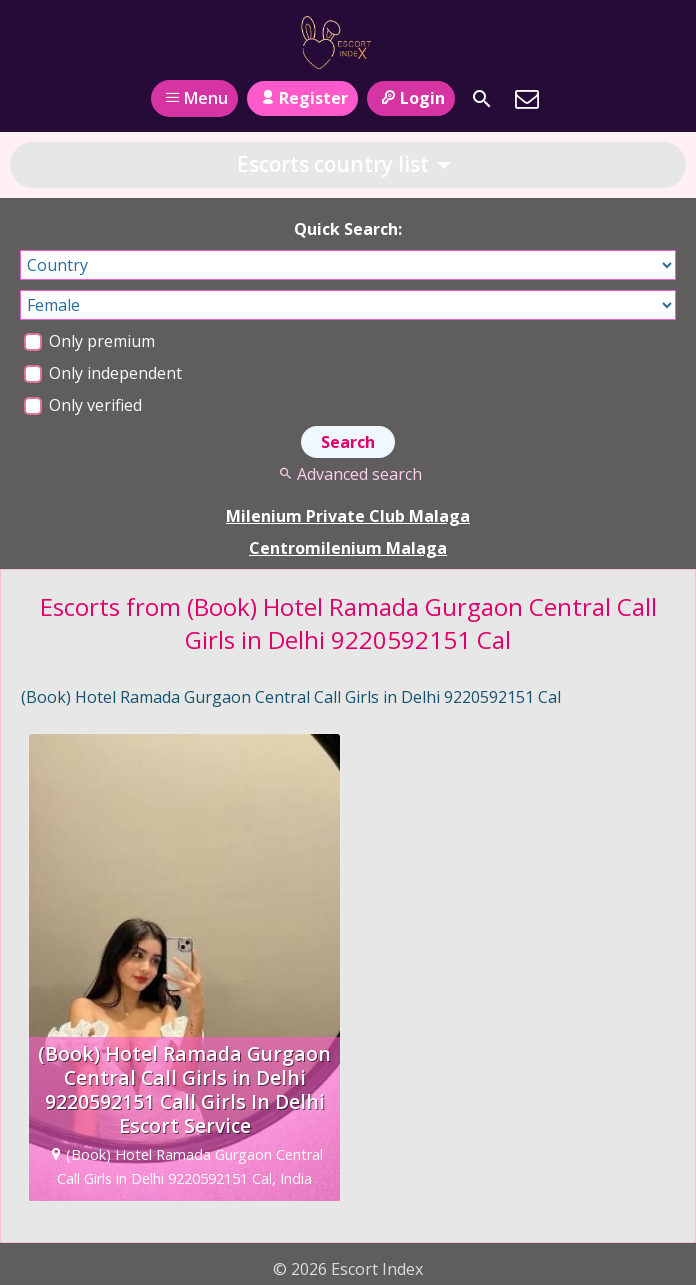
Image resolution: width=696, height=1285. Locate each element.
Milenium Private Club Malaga (348, 516)
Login (410, 98)
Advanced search (347, 474)
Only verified (83, 405)
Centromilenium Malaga (348, 548)
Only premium (89, 341)
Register (302, 98)
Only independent (103, 373)
